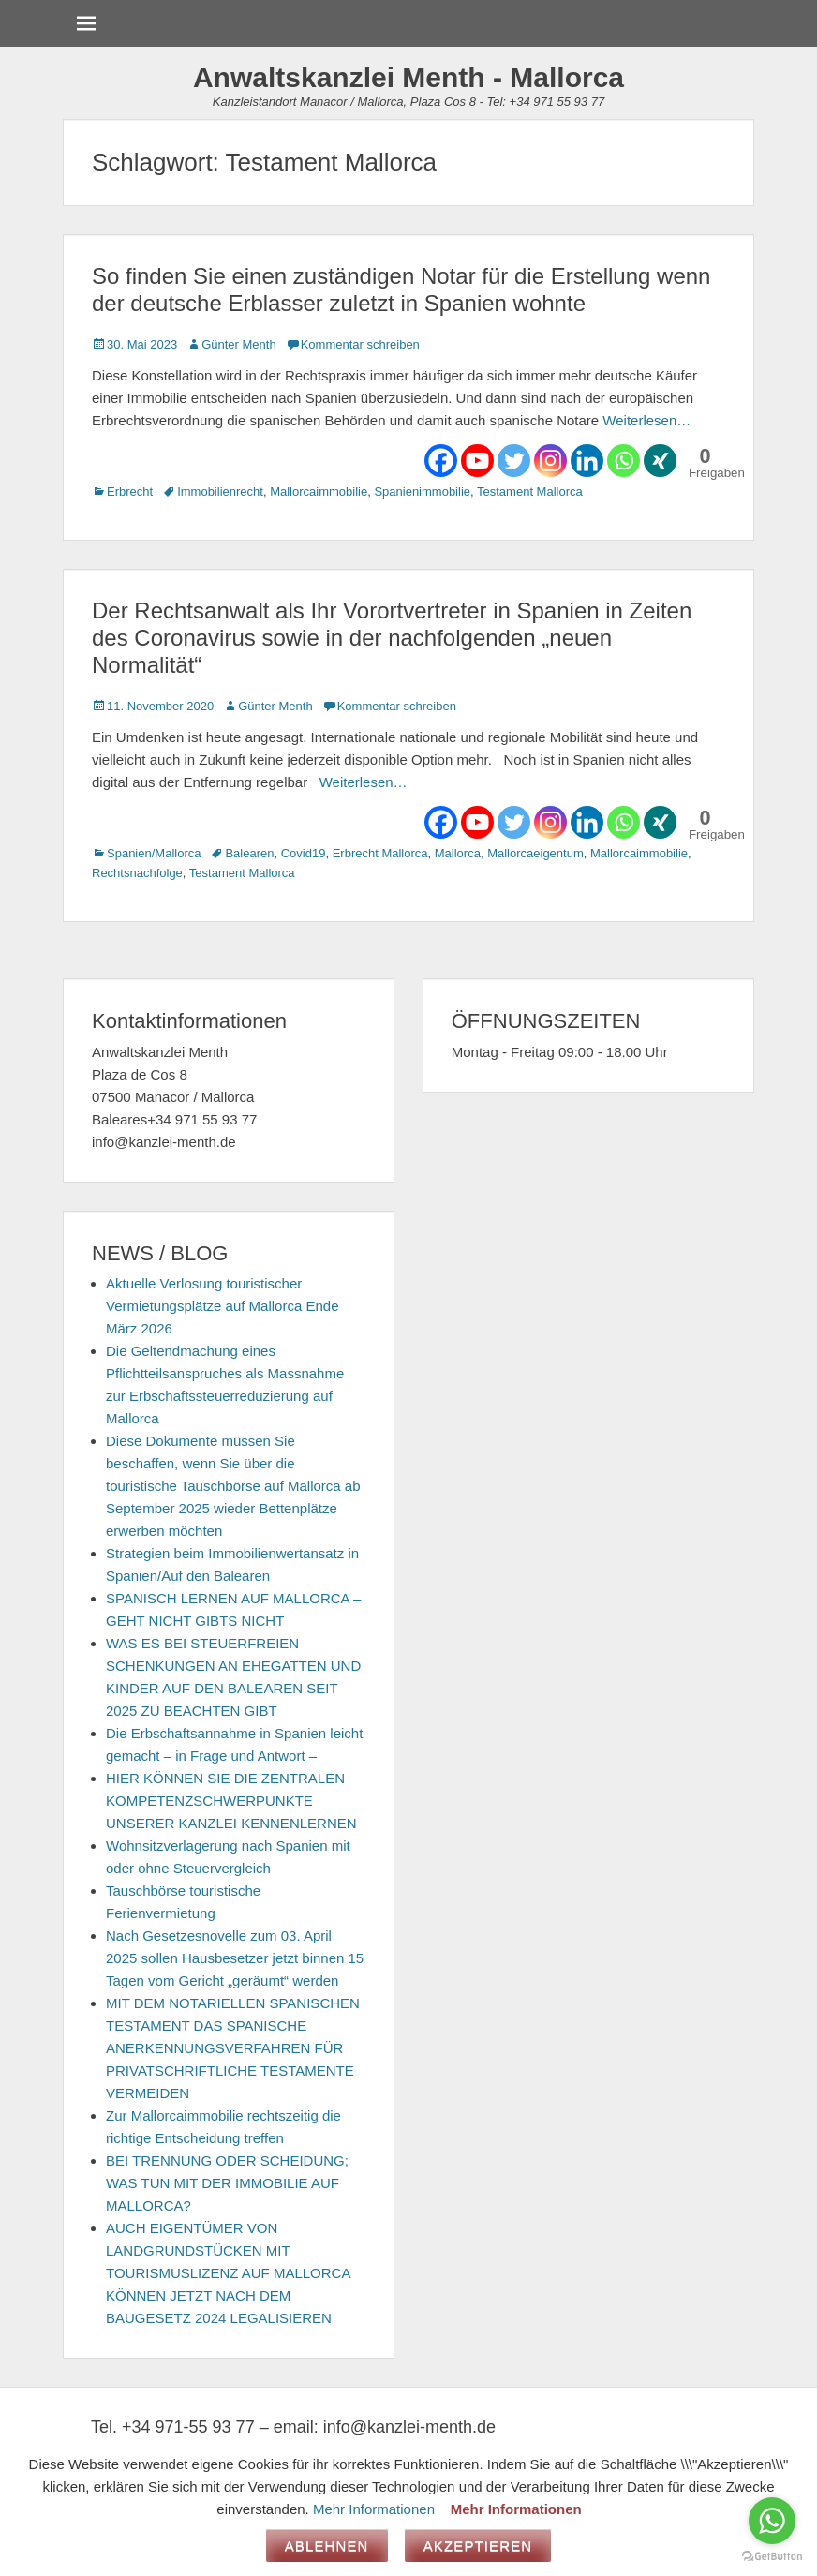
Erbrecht (130, 491)
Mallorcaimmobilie (318, 491)
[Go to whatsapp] (772, 2520)
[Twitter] (514, 460)
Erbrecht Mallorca (380, 853)
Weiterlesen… (646, 420)
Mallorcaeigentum (535, 853)
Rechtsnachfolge (137, 873)
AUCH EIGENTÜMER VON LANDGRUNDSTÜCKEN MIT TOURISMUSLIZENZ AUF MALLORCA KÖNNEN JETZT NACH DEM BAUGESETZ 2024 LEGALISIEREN (228, 2273)
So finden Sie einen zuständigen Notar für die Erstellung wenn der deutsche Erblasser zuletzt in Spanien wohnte (401, 289)
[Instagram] (550, 460)
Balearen (249, 853)
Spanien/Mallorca (154, 853)
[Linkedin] (587, 460)
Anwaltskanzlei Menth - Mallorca (408, 77)
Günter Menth (238, 344)
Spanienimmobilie (422, 491)
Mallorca (458, 853)
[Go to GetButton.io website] (772, 2557)
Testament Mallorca (530, 491)
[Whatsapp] (623, 460)
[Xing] (660, 460)
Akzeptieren (478, 2546)
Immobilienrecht (220, 491)
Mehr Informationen (374, 2509)
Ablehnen (327, 2546)
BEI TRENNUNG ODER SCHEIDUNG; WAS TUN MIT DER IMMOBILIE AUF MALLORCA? (227, 2182)
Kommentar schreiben (360, 344)
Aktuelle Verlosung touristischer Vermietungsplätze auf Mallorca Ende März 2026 (222, 1305)
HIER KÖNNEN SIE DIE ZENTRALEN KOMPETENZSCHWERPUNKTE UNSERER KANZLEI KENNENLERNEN (231, 1800)
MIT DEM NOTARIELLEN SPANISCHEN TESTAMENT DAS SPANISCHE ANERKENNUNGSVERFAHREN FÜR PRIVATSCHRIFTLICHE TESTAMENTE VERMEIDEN (233, 2048)
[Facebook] (440, 460)
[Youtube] (477, 460)
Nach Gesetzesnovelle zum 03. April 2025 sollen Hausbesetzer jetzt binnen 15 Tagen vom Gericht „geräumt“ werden (235, 1958)
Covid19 (303, 853)
